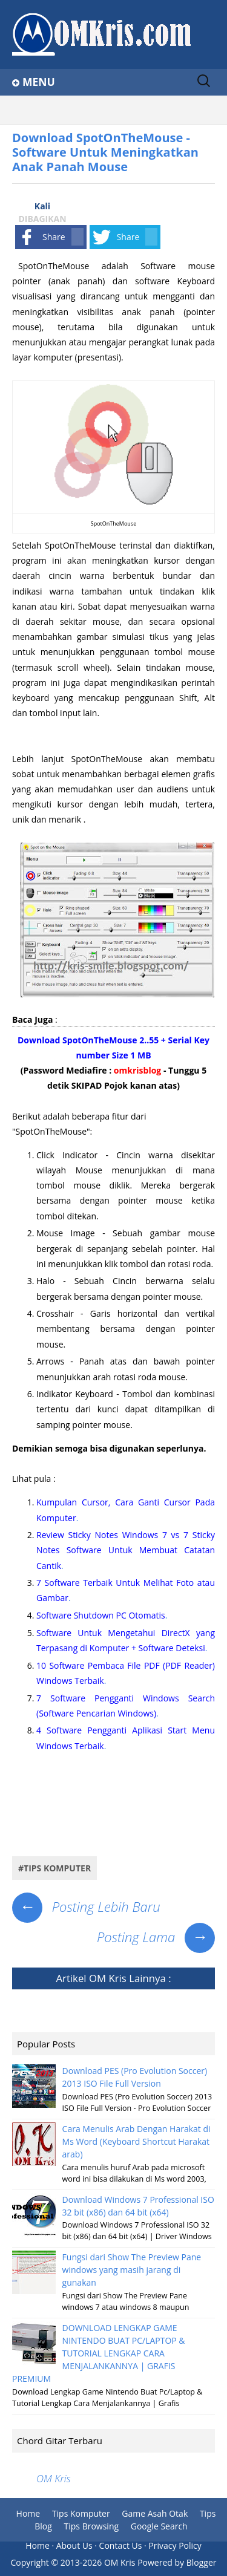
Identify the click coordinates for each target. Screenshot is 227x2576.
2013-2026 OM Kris (98, 2562)
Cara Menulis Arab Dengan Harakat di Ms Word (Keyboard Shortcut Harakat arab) (136, 2141)
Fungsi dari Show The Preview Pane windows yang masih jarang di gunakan (132, 2269)
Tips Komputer (81, 2513)
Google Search (159, 2526)
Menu (38, 81)
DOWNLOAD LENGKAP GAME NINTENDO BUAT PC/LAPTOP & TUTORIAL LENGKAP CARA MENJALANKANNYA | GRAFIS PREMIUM (98, 2353)
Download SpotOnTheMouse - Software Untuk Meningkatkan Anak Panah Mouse (105, 152)
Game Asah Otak (155, 2513)
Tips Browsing (91, 2526)
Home (28, 2513)
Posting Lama (156, 1937)
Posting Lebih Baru (86, 1906)
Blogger (201, 2562)
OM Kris (108, 1978)
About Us (74, 2545)
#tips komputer (54, 1868)
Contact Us (120, 2545)
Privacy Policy (174, 2545)
